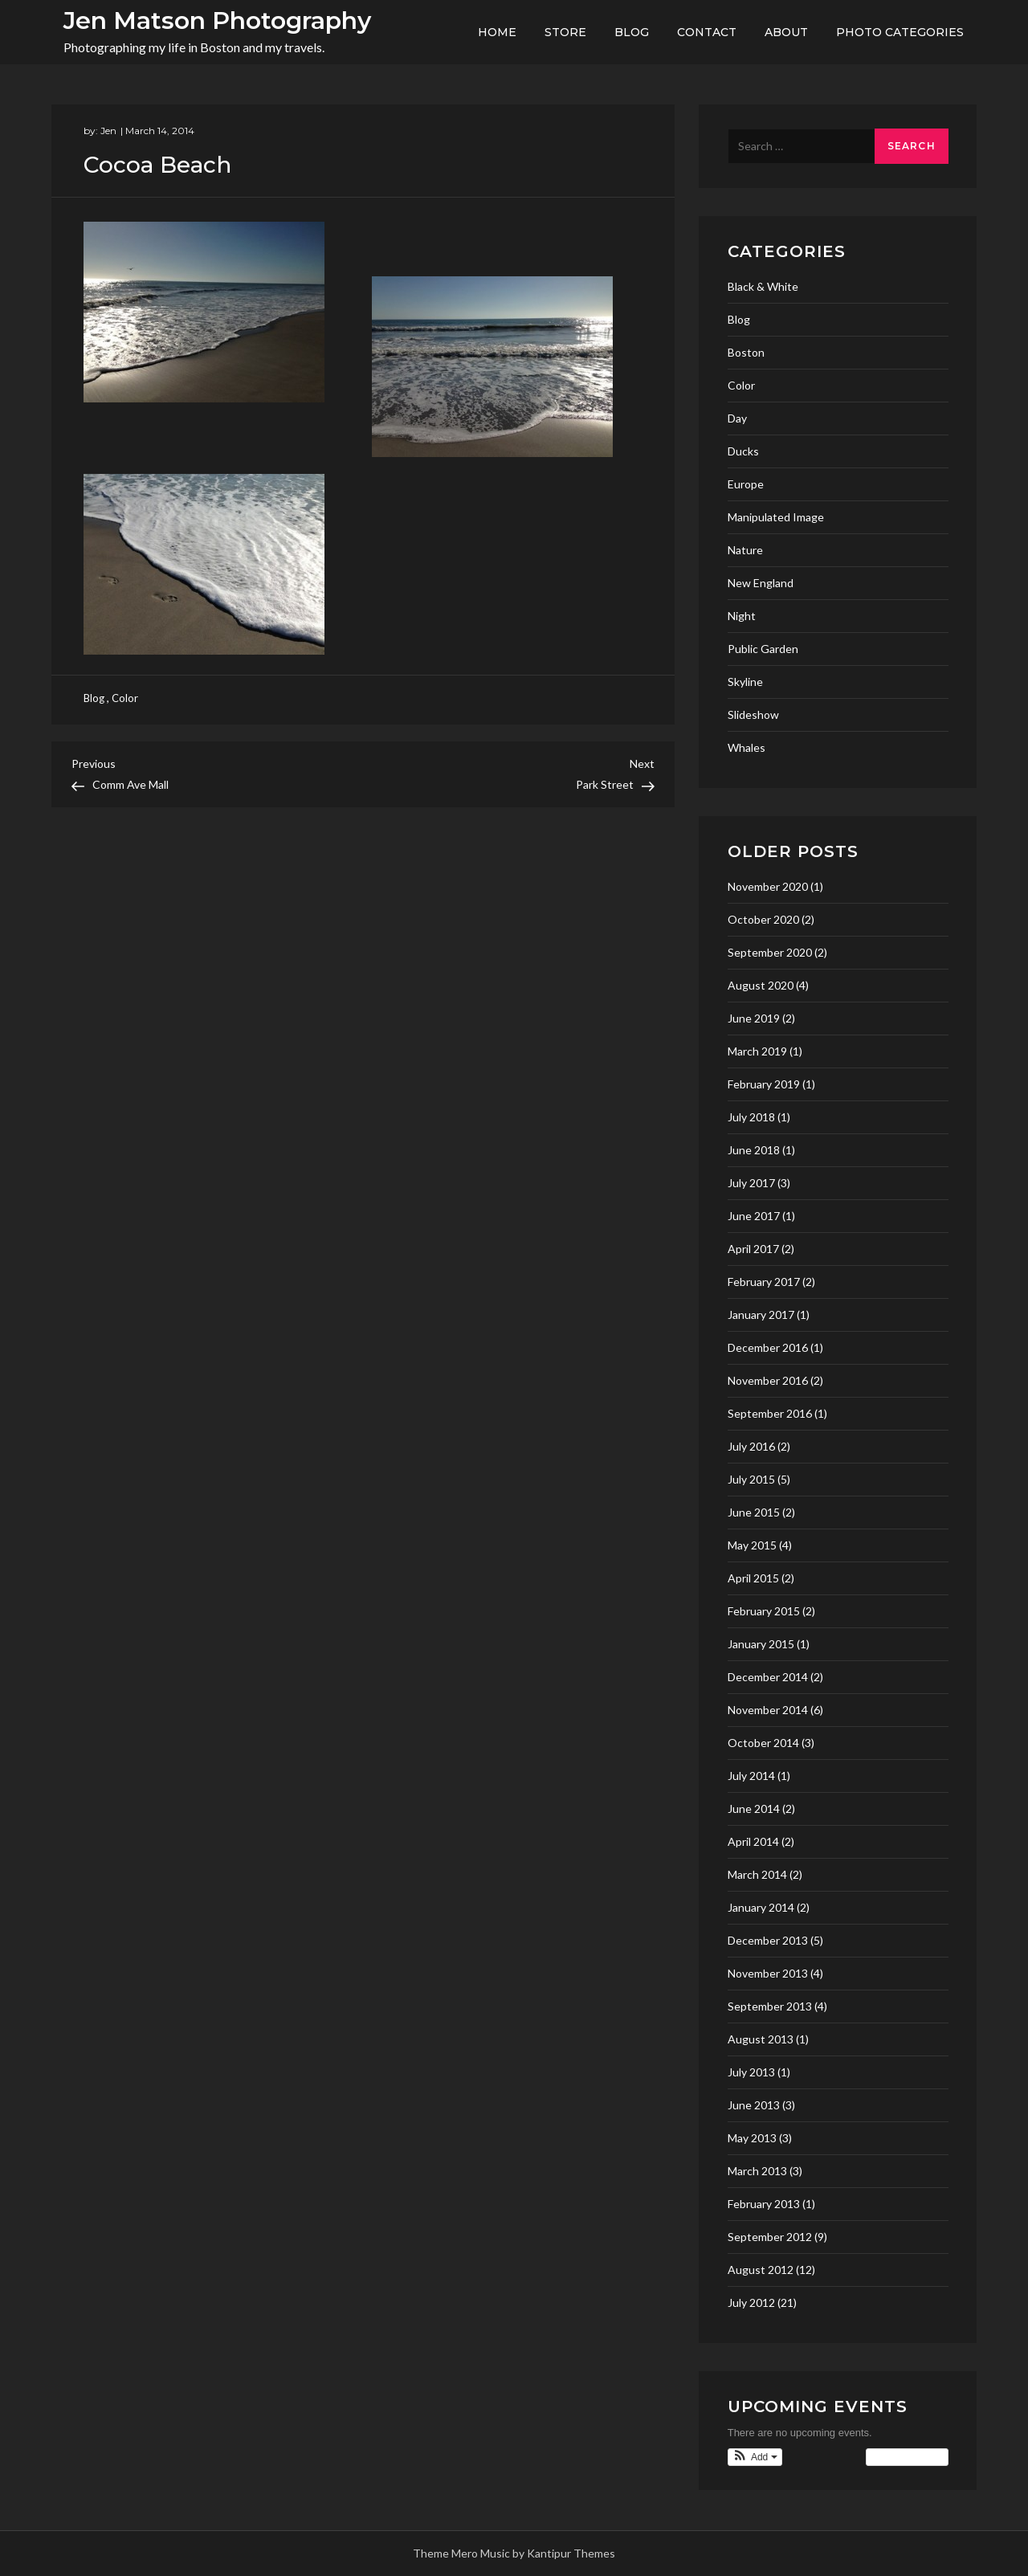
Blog (631, 32)
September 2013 (770, 2006)
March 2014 (757, 1874)
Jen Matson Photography (217, 20)
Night (742, 616)
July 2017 (751, 1183)
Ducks (743, 451)
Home (497, 32)
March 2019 (757, 1051)
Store (565, 32)
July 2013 (751, 2072)
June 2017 (754, 1216)
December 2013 (768, 1940)
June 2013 (754, 2105)
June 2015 (754, 1512)
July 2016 (751, 1446)
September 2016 (770, 1413)
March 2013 (757, 2171)
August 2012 (760, 2269)
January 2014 (761, 1907)
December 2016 (768, 1347)
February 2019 (764, 1084)
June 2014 (754, 1808)
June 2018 (754, 1150)
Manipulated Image (776, 517)
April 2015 (753, 1578)
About (786, 32)
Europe (746, 484)
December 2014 (768, 1677)
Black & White (763, 286)
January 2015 (761, 1644)
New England (760, 583)
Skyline (745, 681)
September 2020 (770, 952)
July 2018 (751, 1117)
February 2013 (764, 2204)
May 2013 (752, 2138)
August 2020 (760, 985)
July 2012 (751, 2302)
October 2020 (763, 919)
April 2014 (753, 1841)
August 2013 (760, 2039)
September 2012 (770, 2236)
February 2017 (764, 1281)
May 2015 (752, 1545)
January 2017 (761, 1314)
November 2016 (768, 1380)
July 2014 (751, 1775)
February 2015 (764, 1611)
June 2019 (754, 1018)
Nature (745, 550)
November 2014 (768, 1710)
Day (737, 418)
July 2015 (751, 1479)
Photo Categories (900, 32)
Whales (746, 747)
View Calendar (907, 2457)
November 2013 (768, 1973)
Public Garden (763, 648)
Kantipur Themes (571, 2553)
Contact (706, 32)
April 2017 (753, 1248)
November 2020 (768, 886)
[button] (754, 2457)
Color (125, 698)
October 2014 (763, 1742)
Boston (746, 352)
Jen (108, 131)
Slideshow (753, 714)
